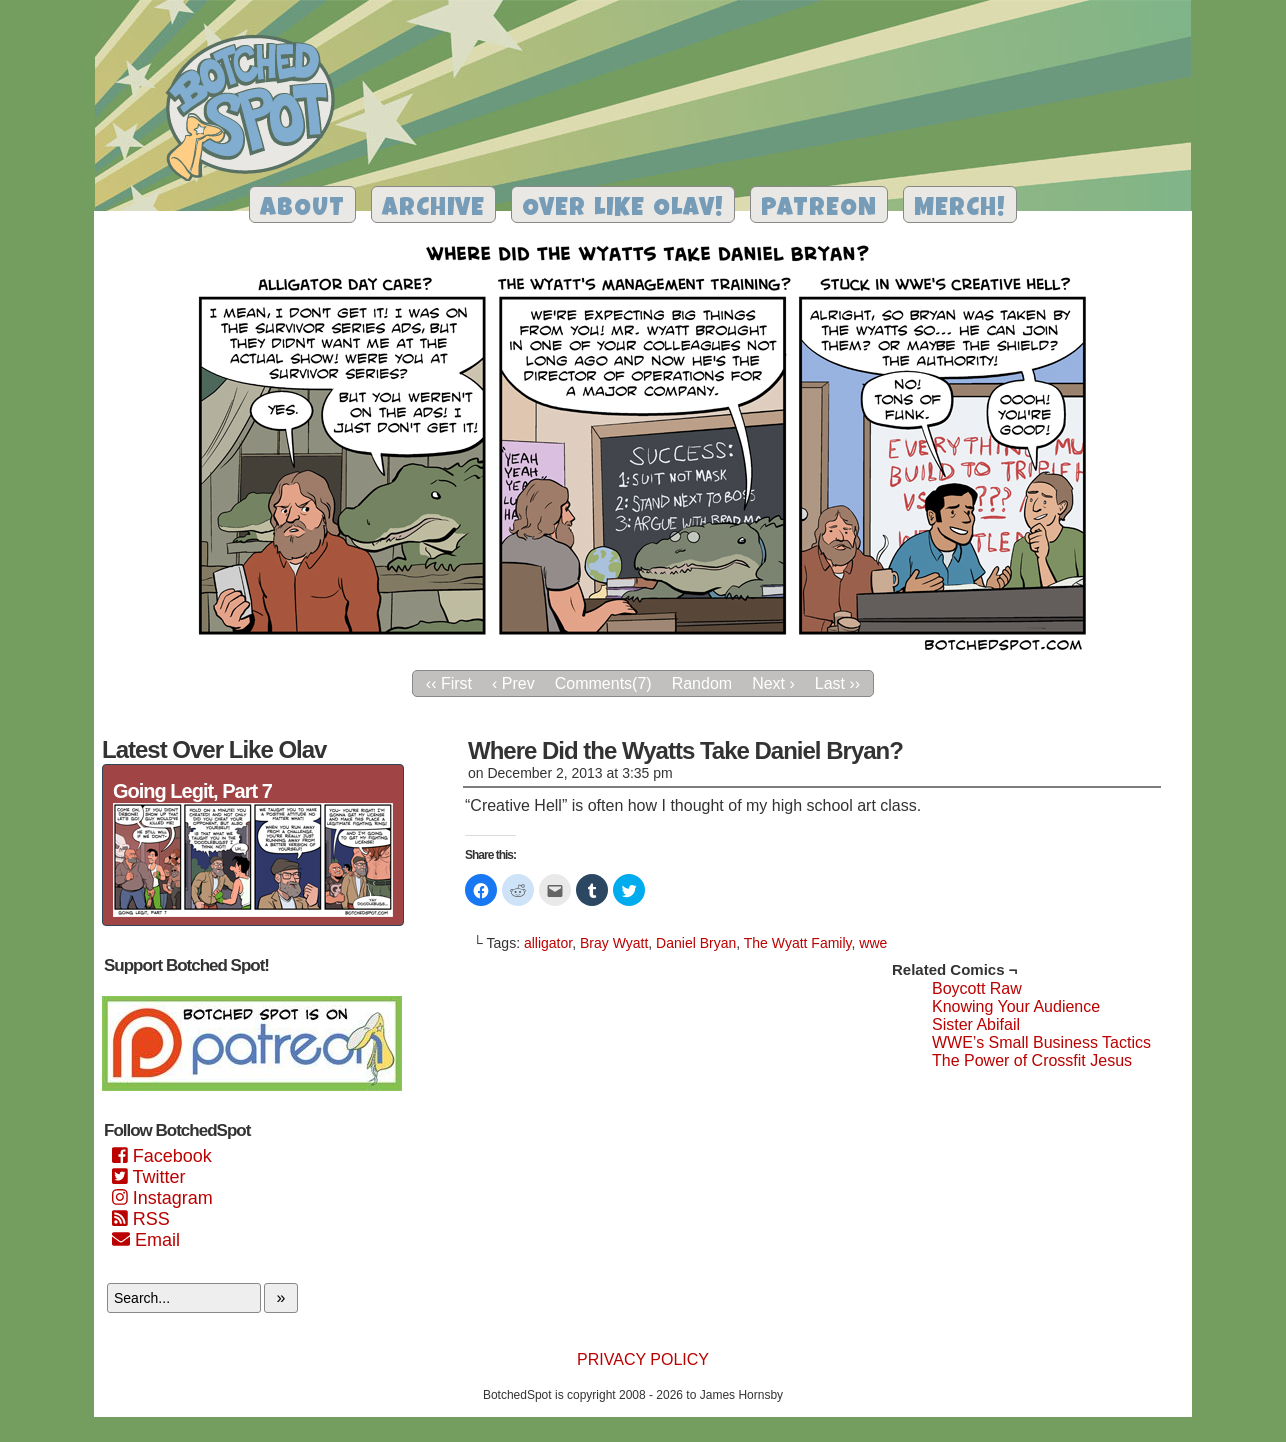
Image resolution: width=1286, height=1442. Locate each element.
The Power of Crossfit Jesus (1032, 1060)
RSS (141, 1219)
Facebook (162, 1156)
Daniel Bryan (696, 943)
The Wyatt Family (798, 943)
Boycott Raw (977, 988)
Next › (773, 683)
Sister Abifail (976, 1024)
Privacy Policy (643, 1359)
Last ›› (837, 683)
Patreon (819, 209)
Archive (433, 209)
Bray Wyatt (614, 943)
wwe (873, 943)
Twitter (148, 1177)
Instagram (162, 1198)
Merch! (960, 209)
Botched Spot (257, 111)
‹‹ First (449, 683)
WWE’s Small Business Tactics (1041, 1042)
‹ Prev (513, 683)
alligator (548, 943)
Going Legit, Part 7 (192, 791)
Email (146, 1240)
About (302, 209)
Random (702, 683)
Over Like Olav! (623, 209)
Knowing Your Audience (1016, 1006)
